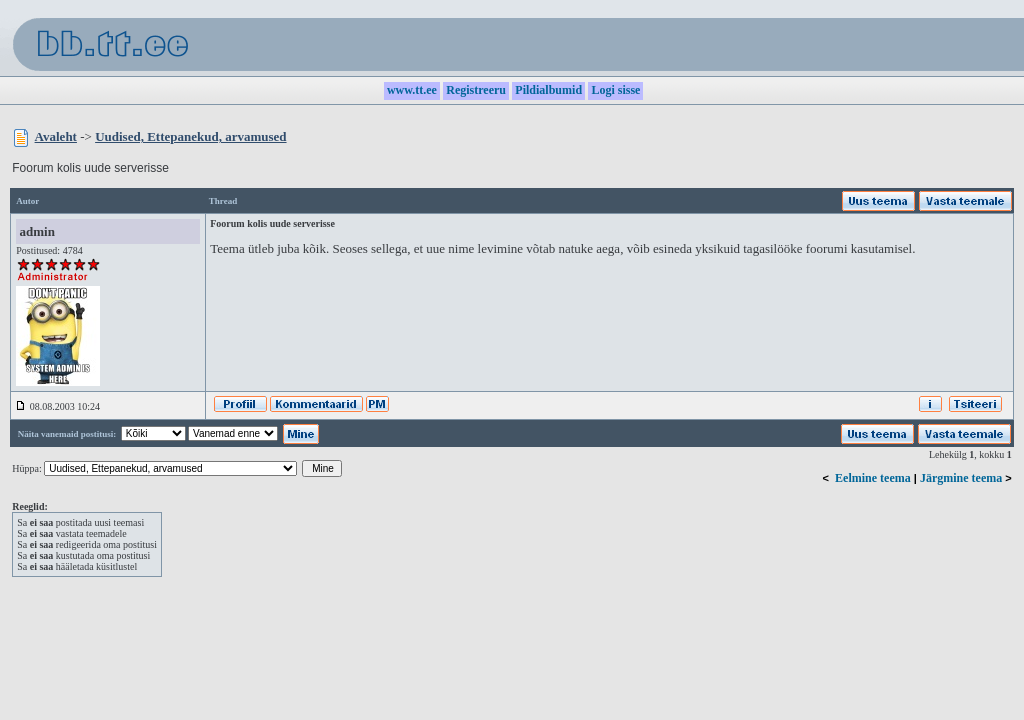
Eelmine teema (873, 478)
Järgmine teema (961, 478)
